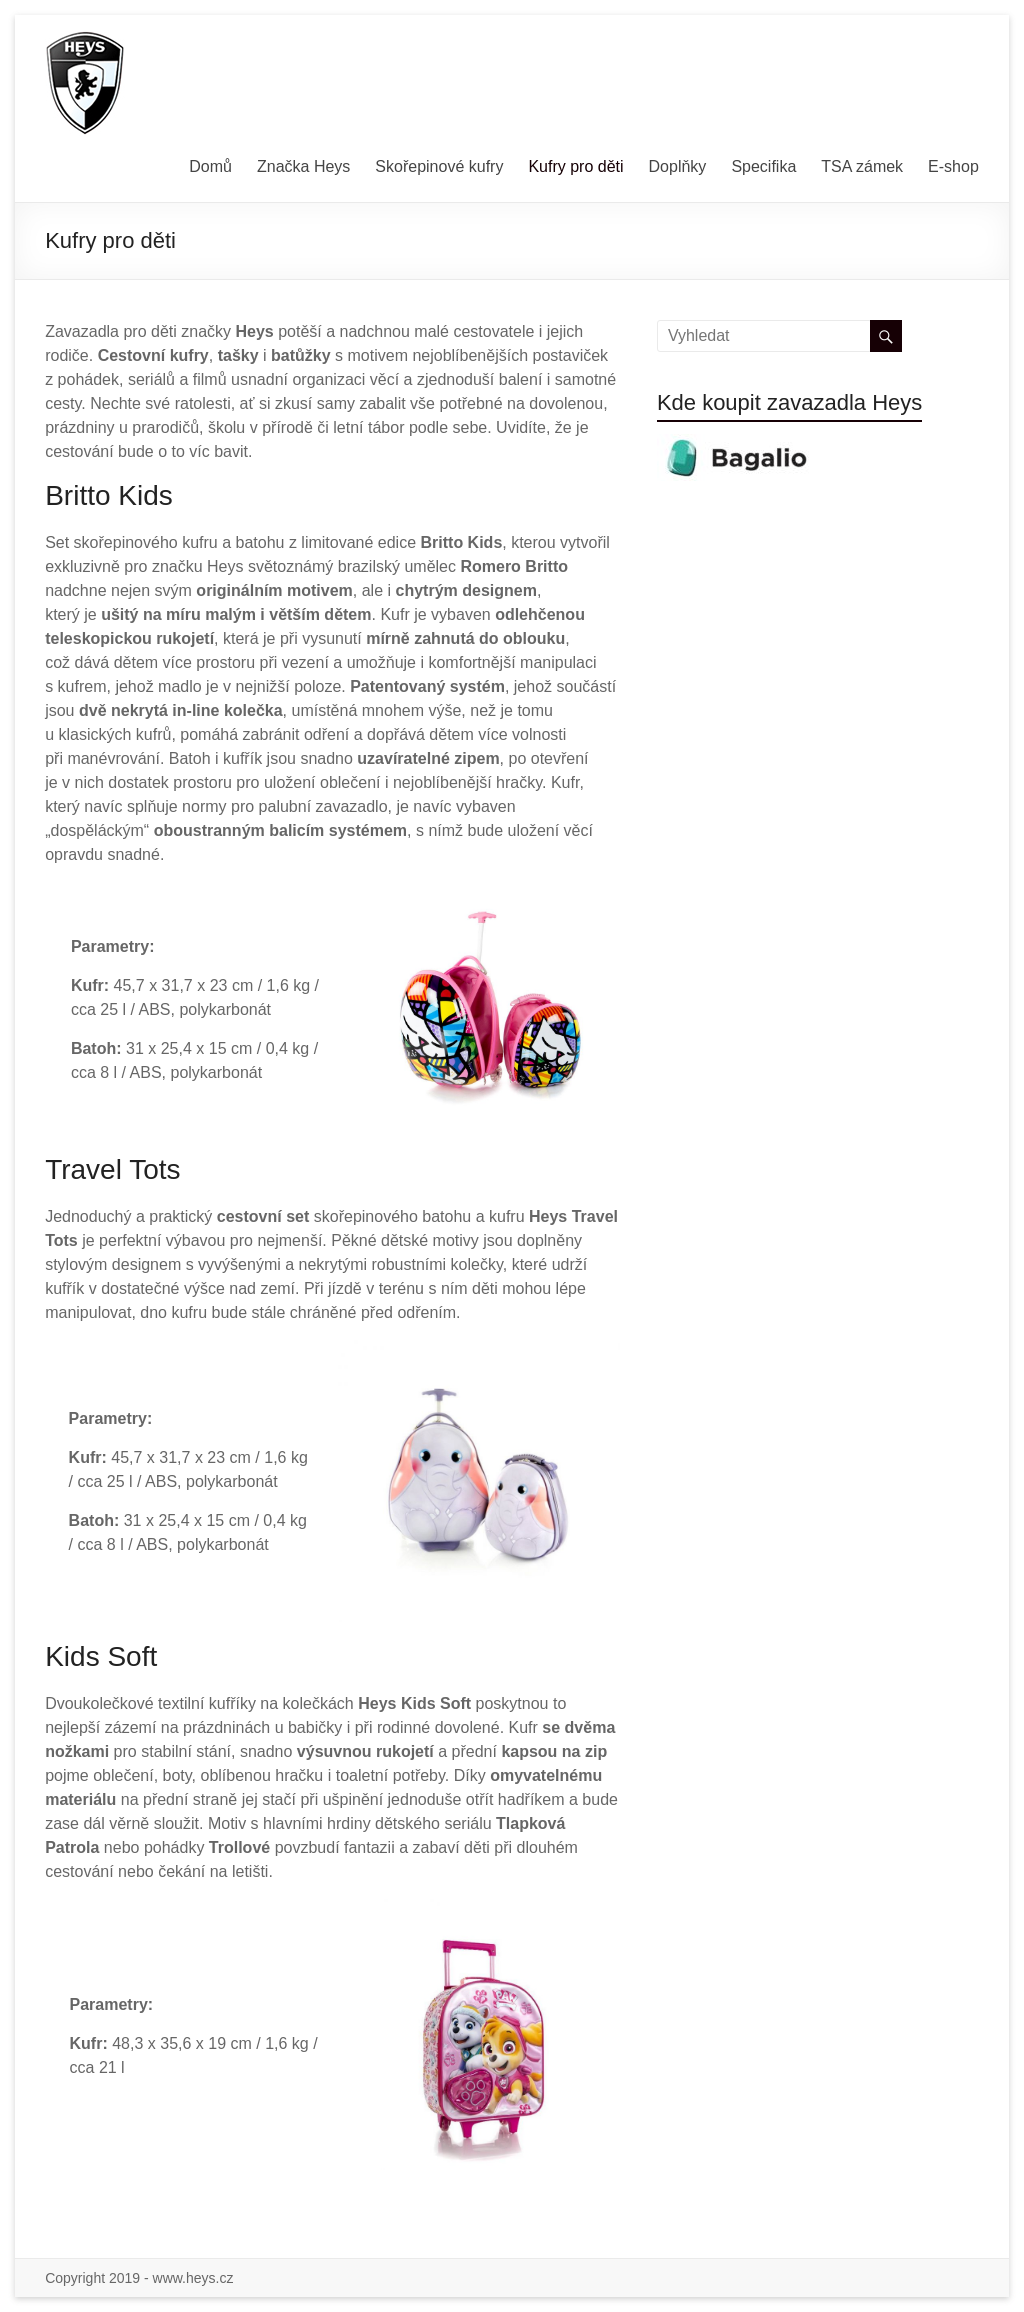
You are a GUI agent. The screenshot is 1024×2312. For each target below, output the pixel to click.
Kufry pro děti (575, 166)
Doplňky (678, 166)
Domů (210, 166)
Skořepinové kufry (439, 166)
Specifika (763, 166)
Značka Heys (303, 166)
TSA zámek (862, 166)
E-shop (953, 166)
